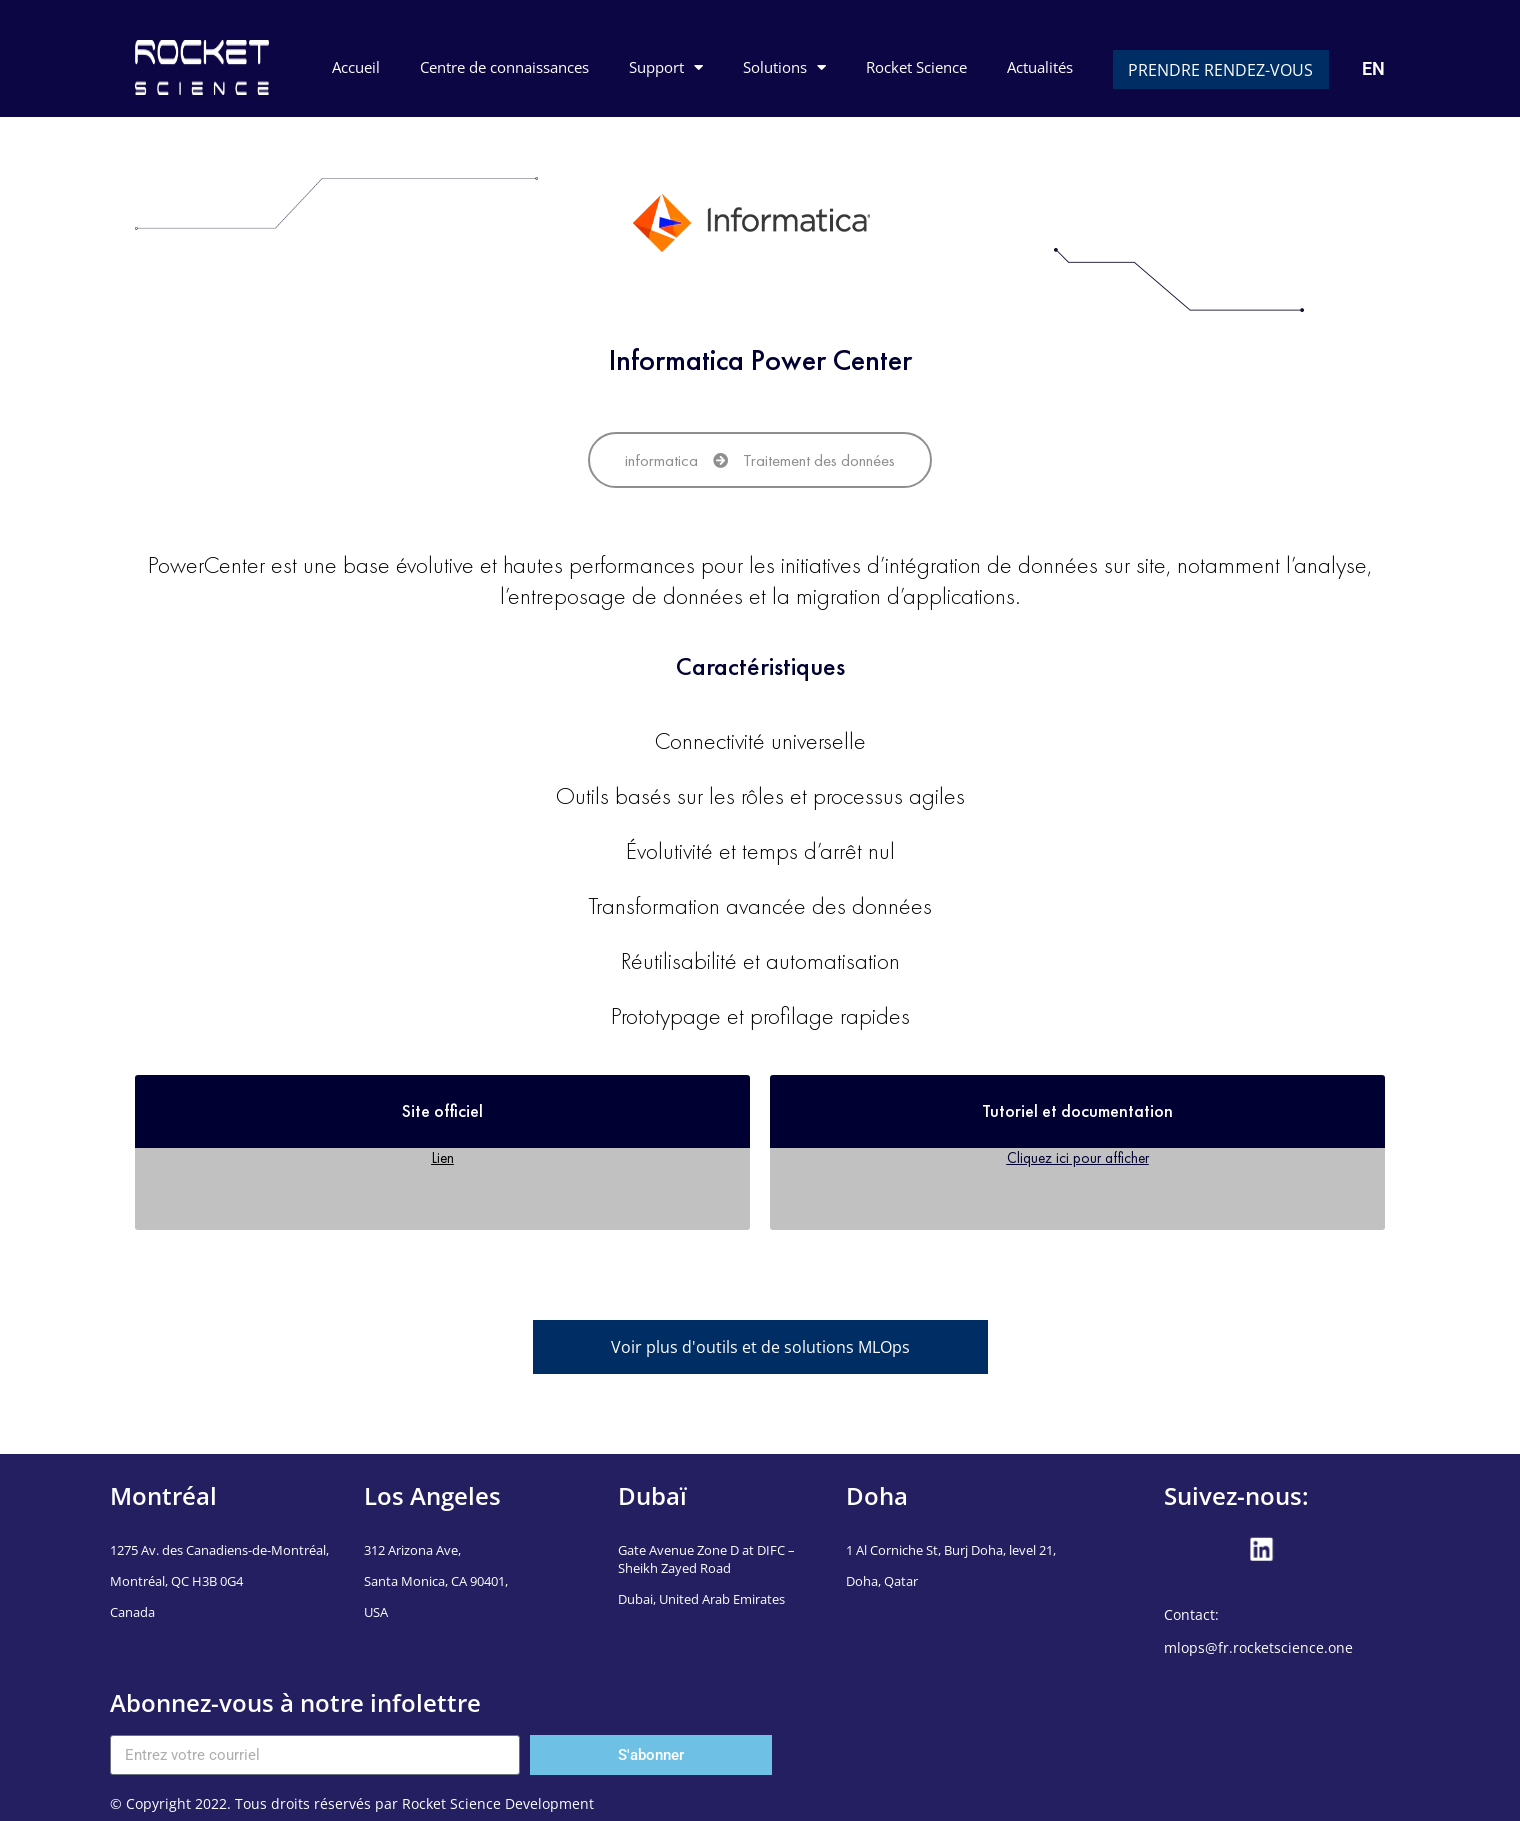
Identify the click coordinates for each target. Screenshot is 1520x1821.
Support (666, 67)
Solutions (784, 67)
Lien (443, 1157)
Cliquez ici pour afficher (1078, 1157)
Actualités (1040, 67)
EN (1373, 68)
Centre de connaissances (504, 67)
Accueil (356, 67)
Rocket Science (916, 67)
